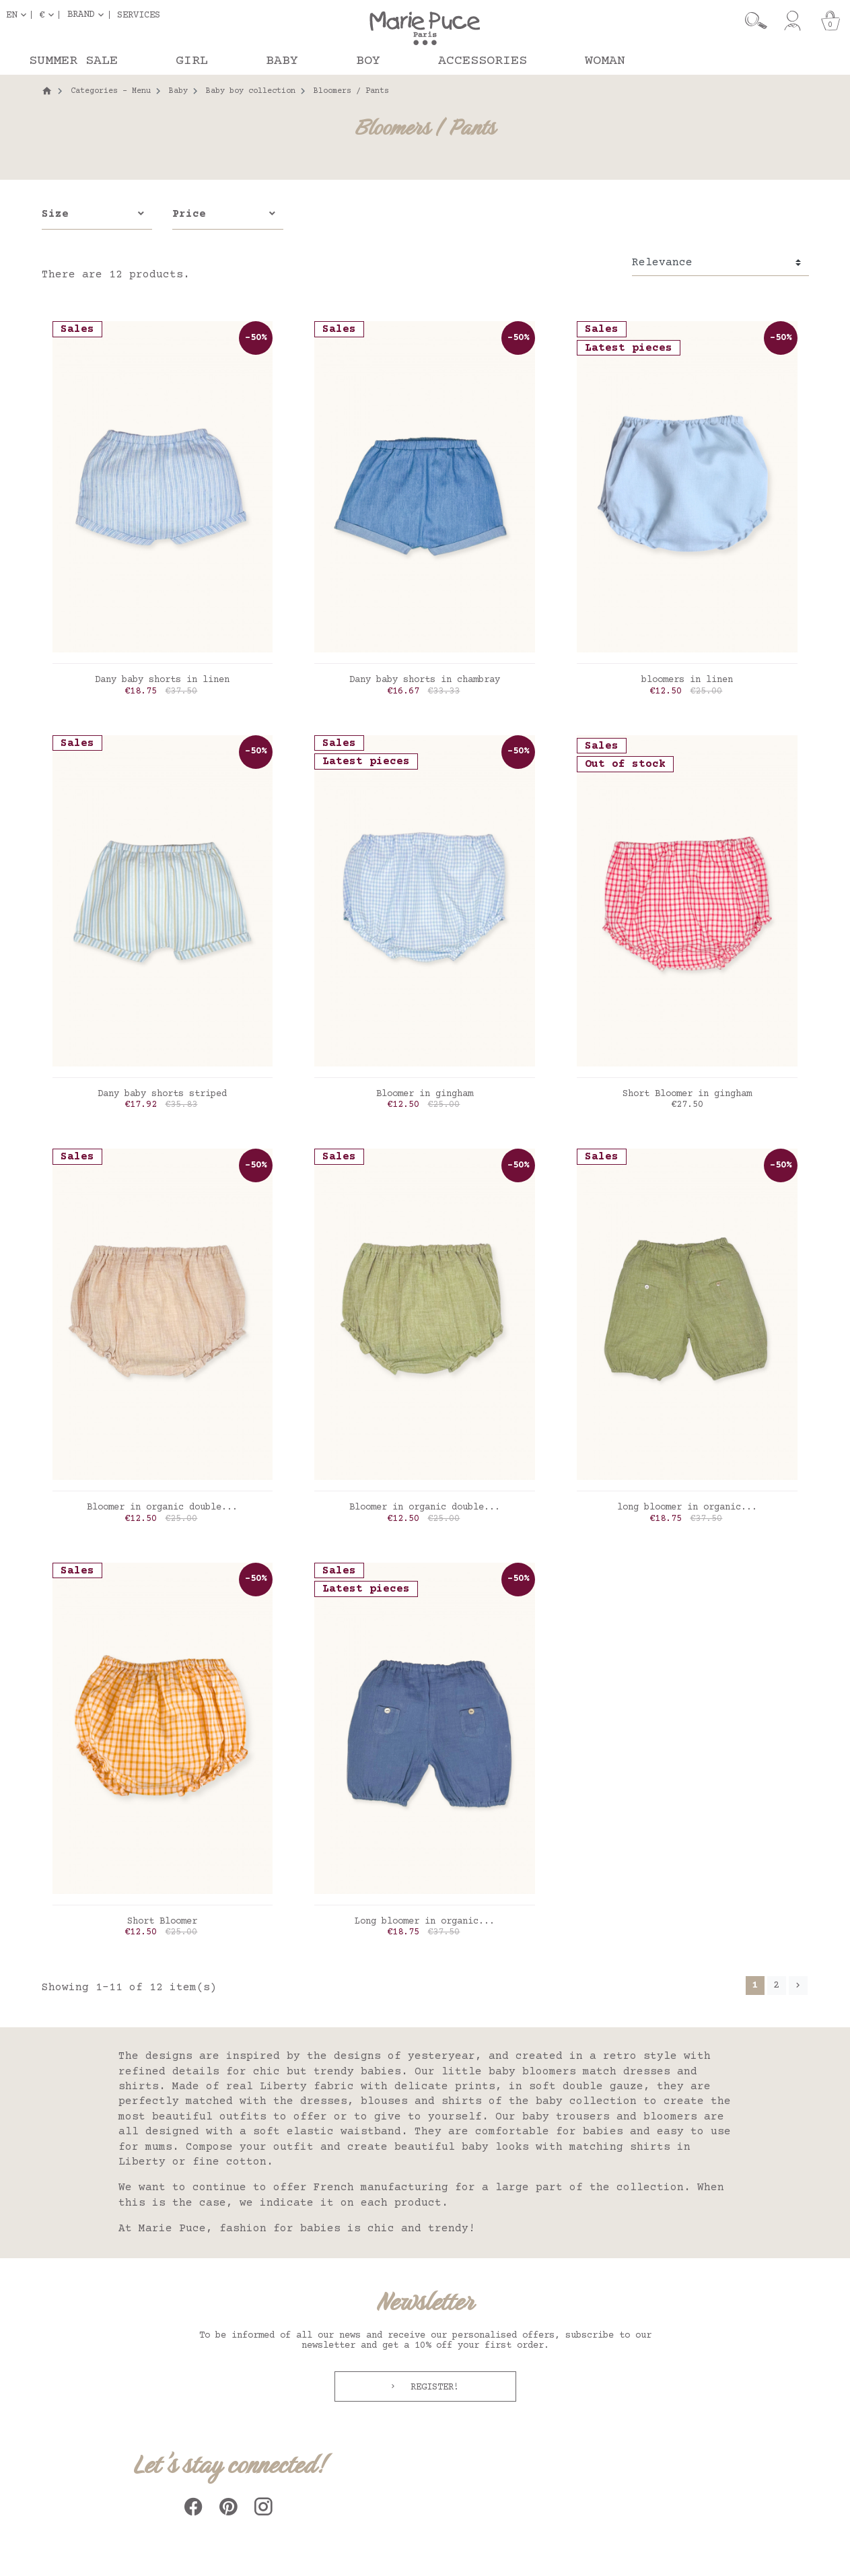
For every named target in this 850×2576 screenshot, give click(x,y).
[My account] (792, 21)
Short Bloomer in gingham (687, 1094)
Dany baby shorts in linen (162, 680)
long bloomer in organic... (687, 1507)
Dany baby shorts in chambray (424, 680)
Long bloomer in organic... (425, 1921)
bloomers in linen (687, 680)
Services (138, 15)
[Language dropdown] (19, 15)
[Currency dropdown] (49, 15)
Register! (432, 2387)
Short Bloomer (162, 1921)
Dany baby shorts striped (162, 1094)
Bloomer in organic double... (162, 1507)
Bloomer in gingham (424, 1094)
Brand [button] (80, 15)
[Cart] (830, 21)
